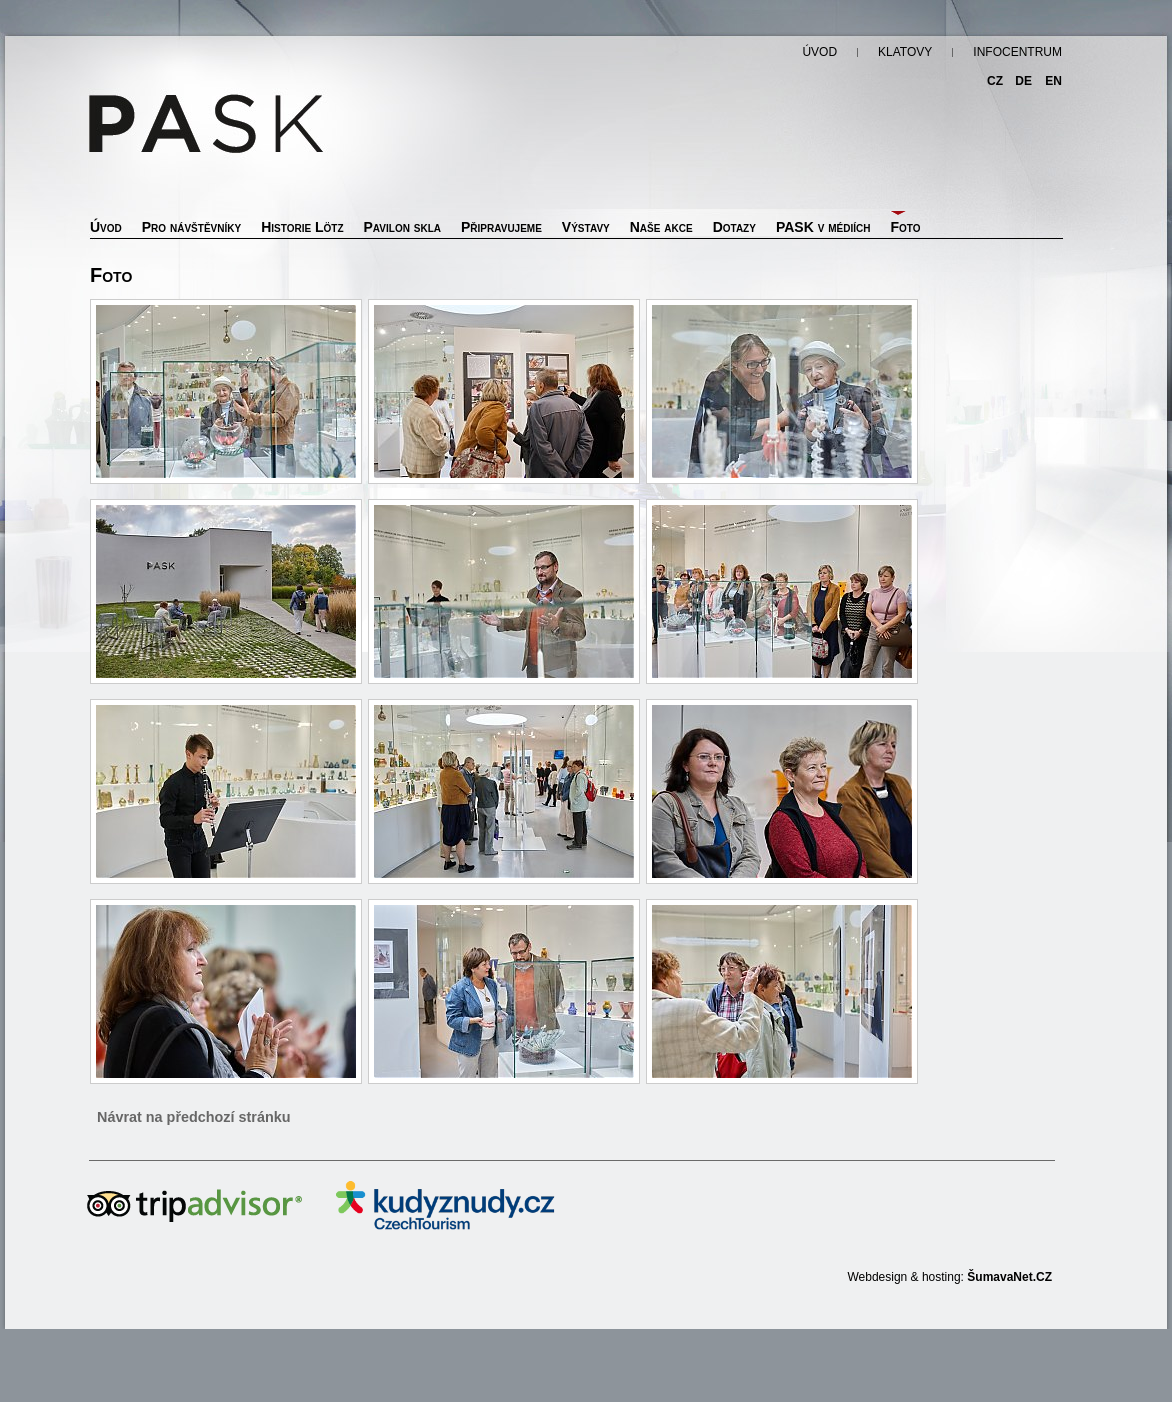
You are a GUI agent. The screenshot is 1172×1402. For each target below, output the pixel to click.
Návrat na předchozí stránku (194, 1117)
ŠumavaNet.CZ (1009, 1277)
